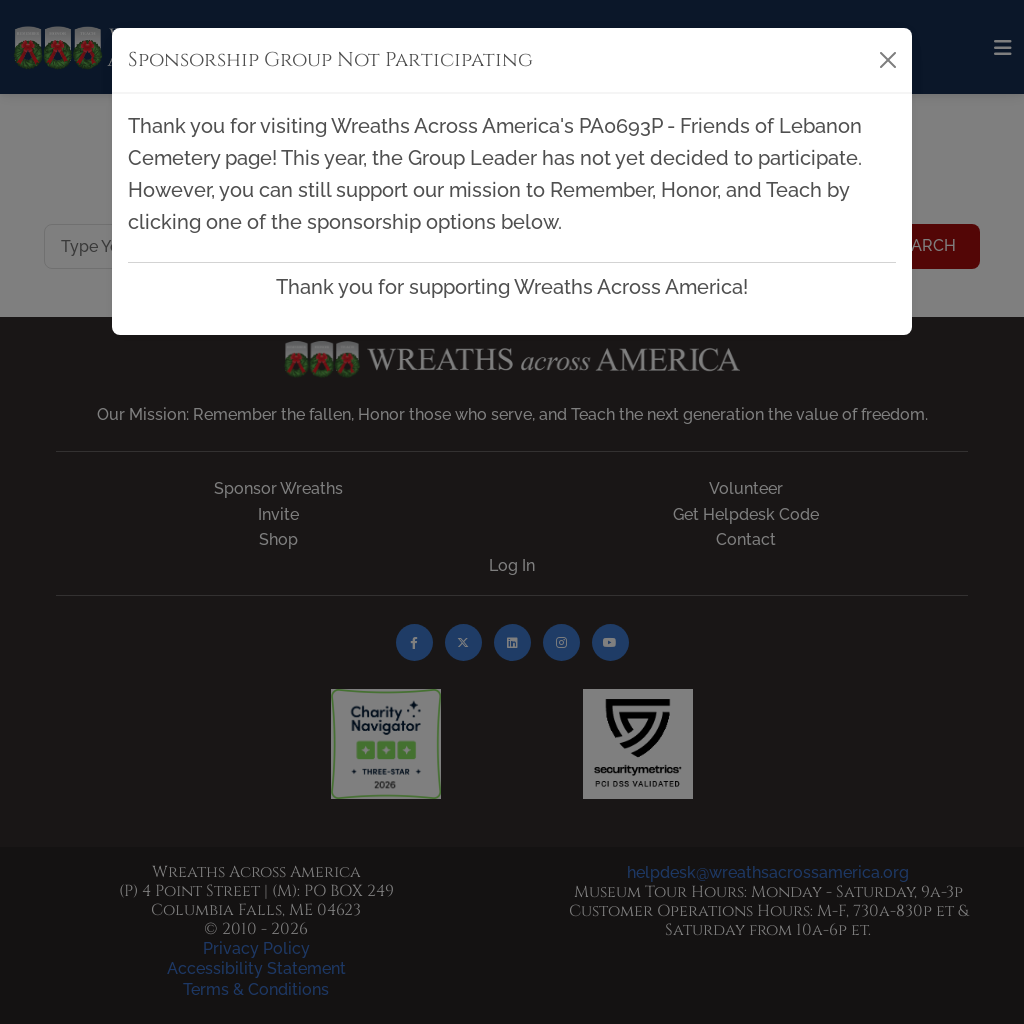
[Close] (888, 60)
